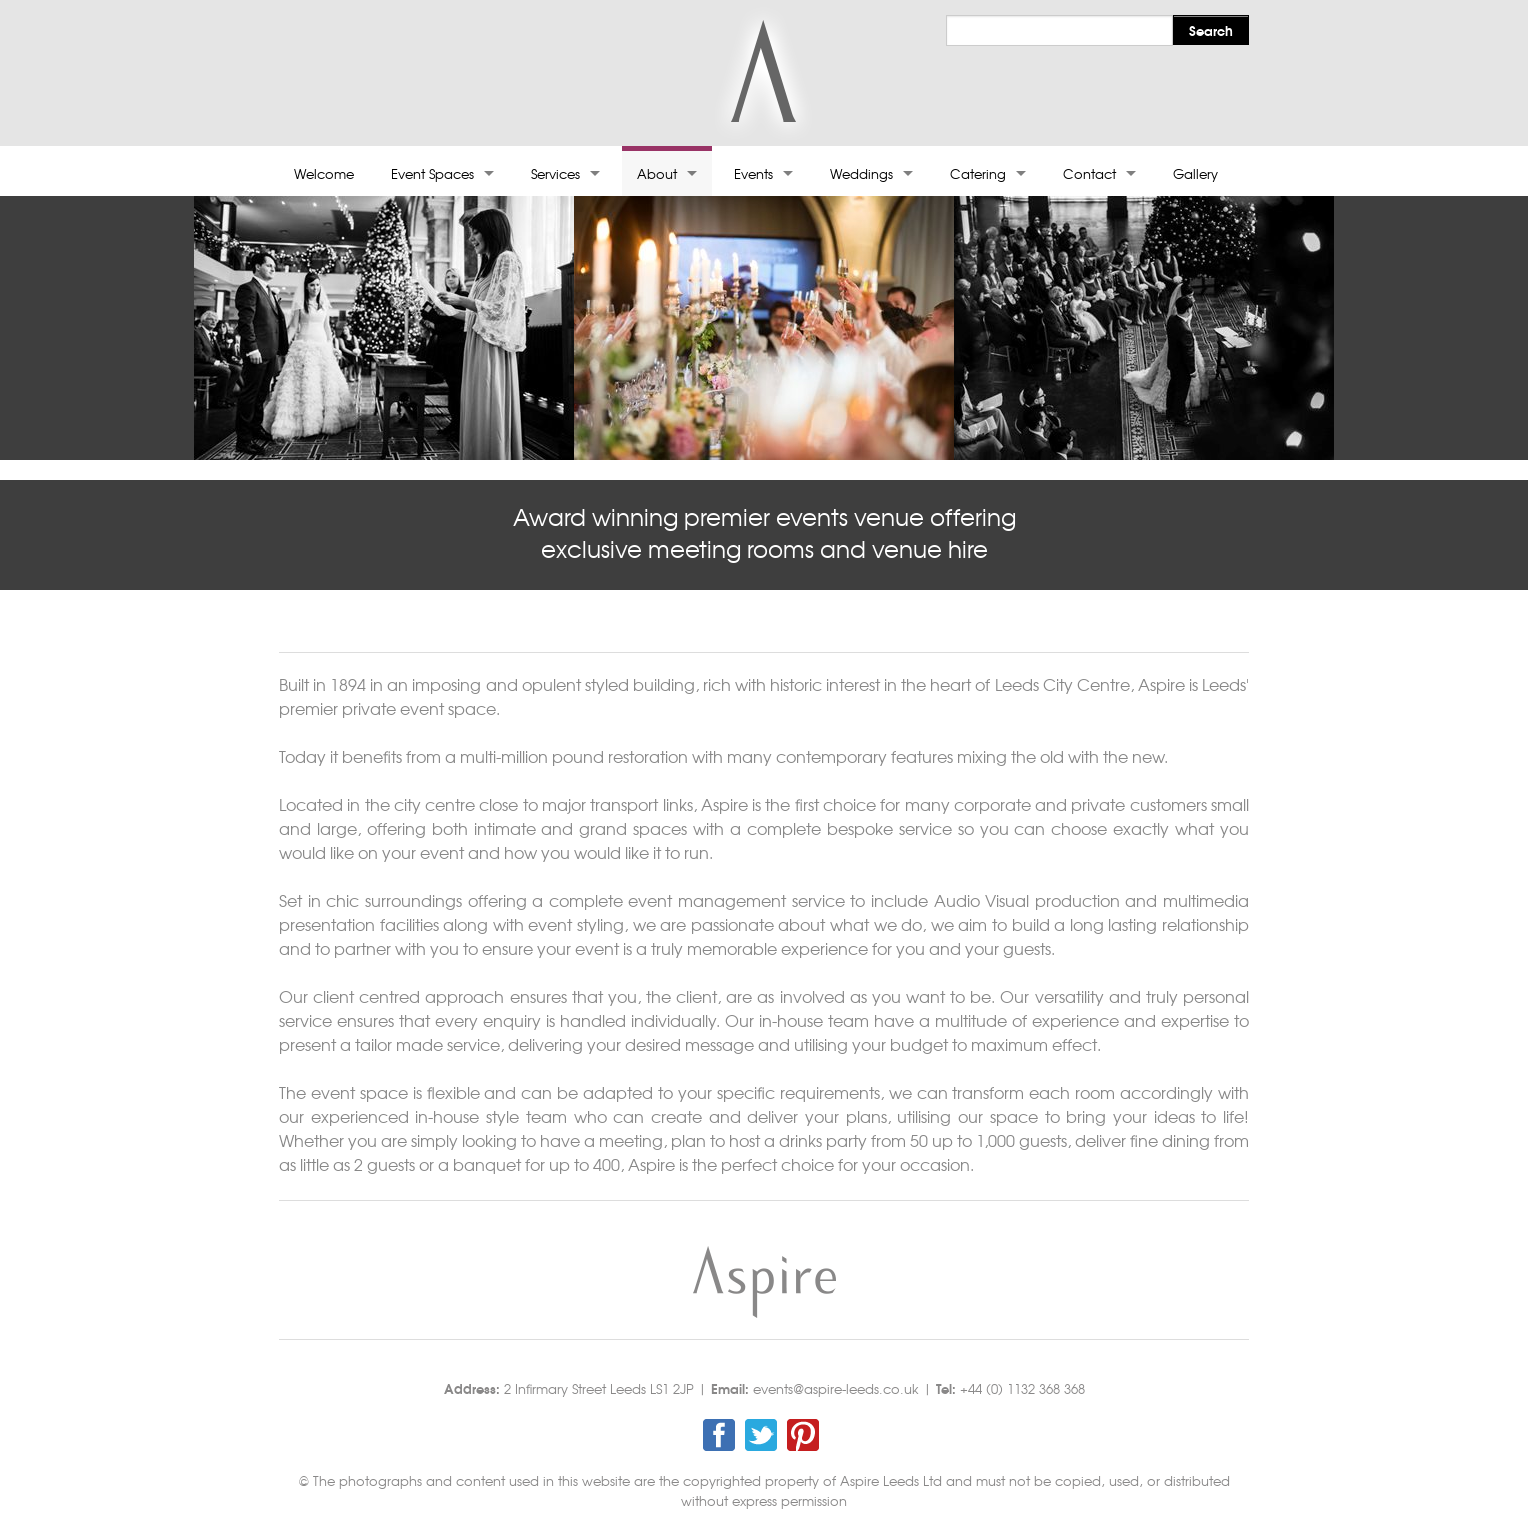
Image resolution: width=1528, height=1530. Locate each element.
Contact (1089, 173)
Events (753, 173)
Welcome (324, 173)
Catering (978, 173)
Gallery (1195, 173)
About (657, 173)
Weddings (861, 173)
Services (555, 173)
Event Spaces (432, 173)
